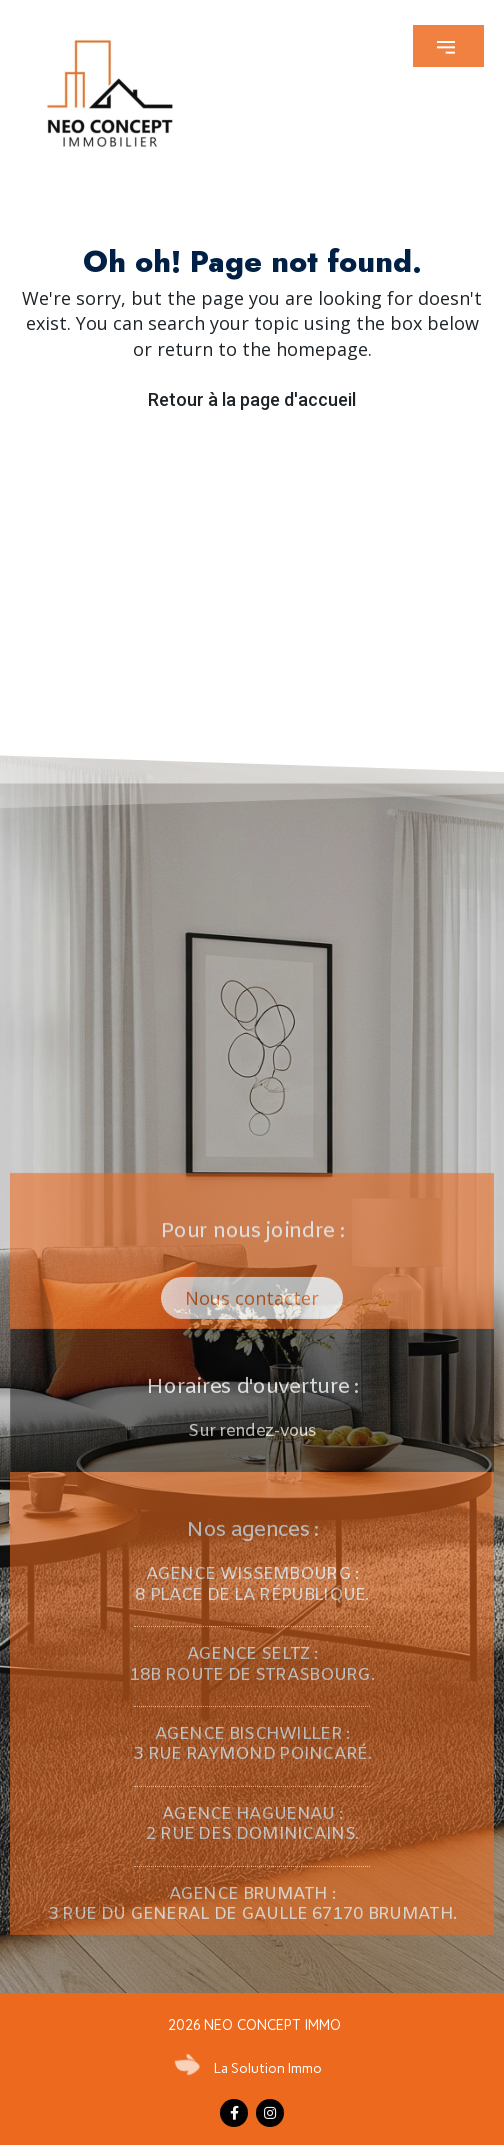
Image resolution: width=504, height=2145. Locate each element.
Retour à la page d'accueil (252, 399)
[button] (448, 46)
